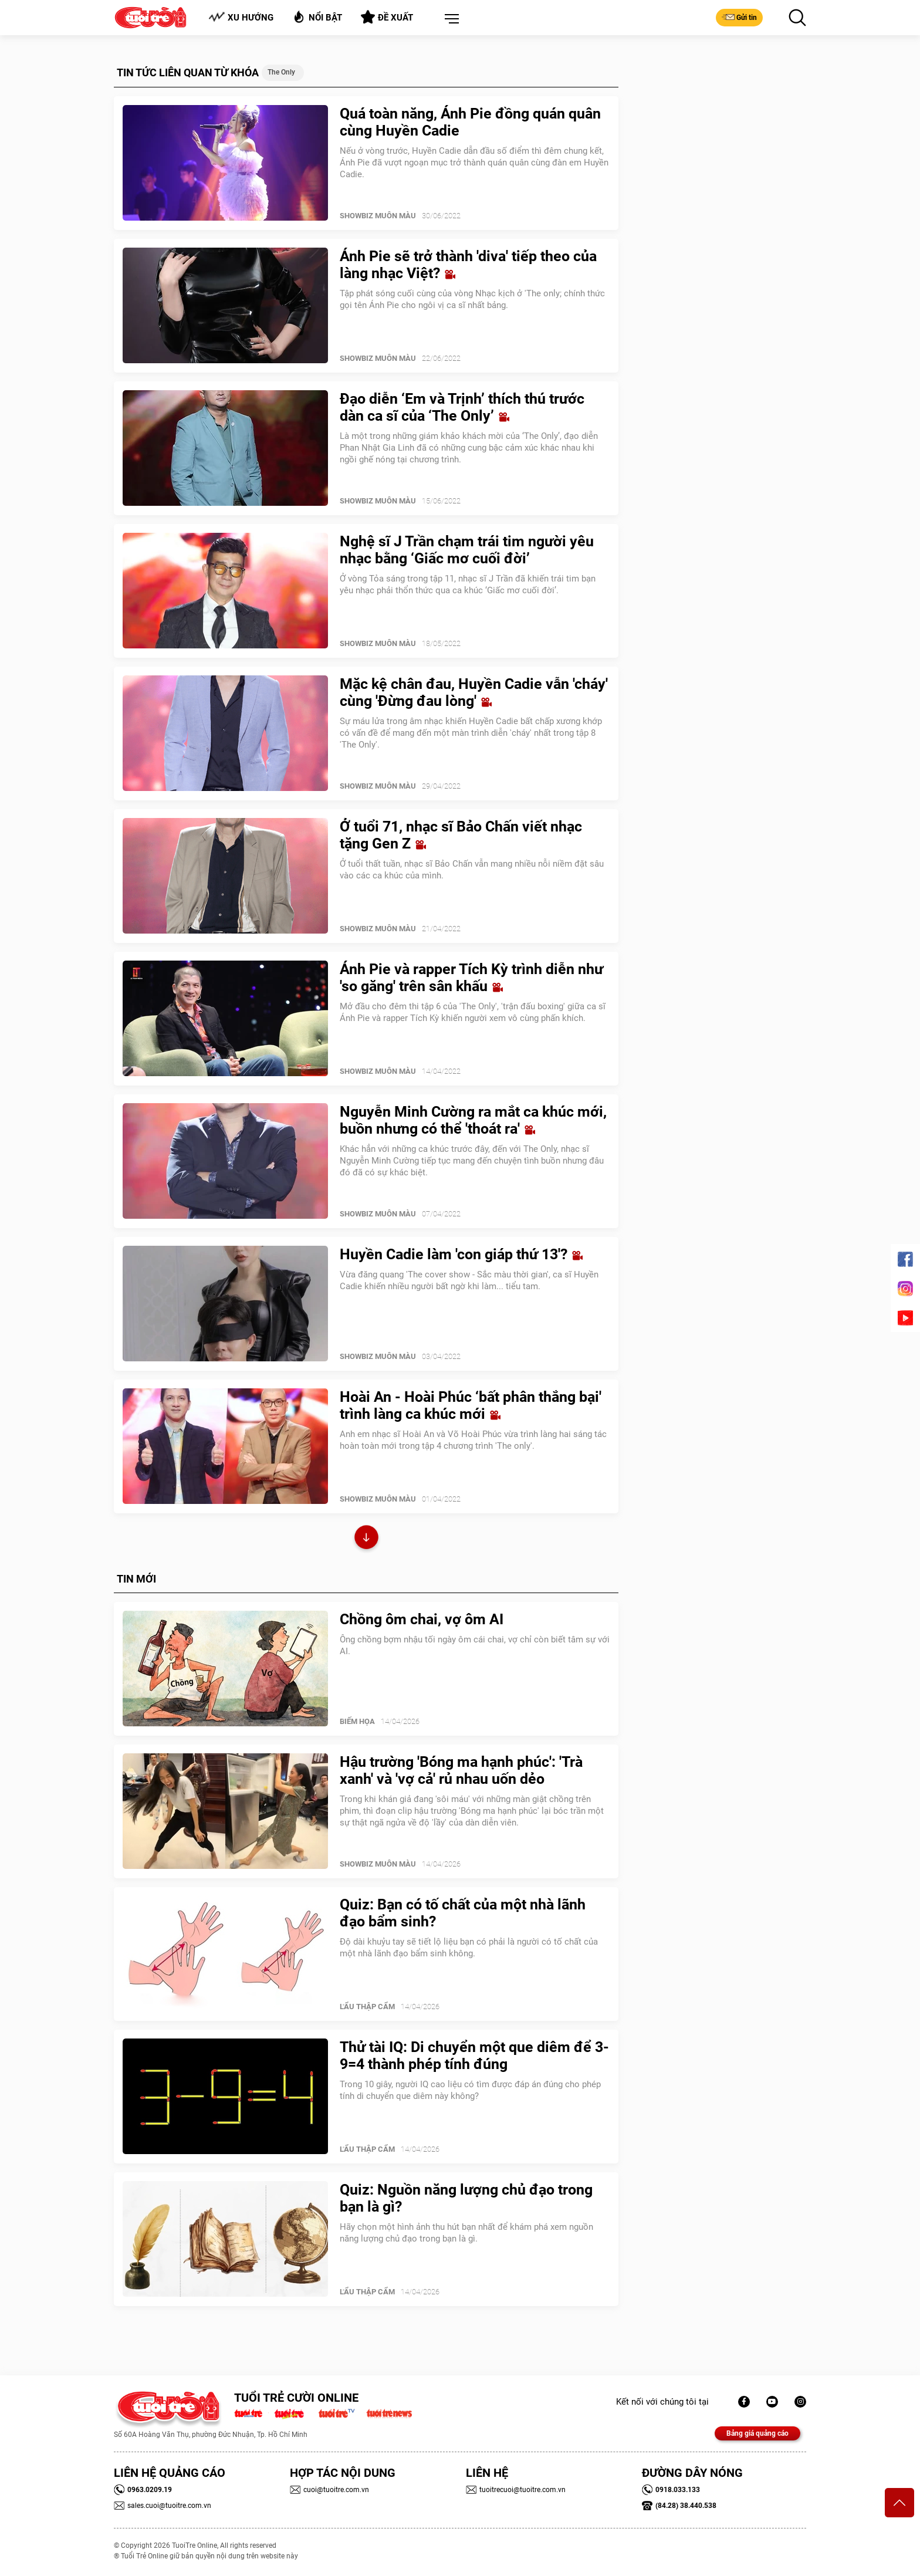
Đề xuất (387, 17)
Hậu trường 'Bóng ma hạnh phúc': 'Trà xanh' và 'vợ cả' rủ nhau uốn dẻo (461, 1770)
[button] (449, 19)
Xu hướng (240, 17)
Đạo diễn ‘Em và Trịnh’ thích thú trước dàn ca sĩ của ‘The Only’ (462, 407)
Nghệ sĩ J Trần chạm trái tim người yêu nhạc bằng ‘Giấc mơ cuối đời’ (467, 550)
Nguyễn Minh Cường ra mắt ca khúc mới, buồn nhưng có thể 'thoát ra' (473, 1120)
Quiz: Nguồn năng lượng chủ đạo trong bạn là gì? (466, 2198)
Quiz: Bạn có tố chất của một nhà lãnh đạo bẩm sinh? (463, 1913)
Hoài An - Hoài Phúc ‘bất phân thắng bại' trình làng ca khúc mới (470, 1405)
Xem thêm (366, 1539)
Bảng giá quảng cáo (757, 2433)
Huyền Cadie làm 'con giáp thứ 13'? (461, 1254)
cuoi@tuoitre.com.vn (329, 2490)
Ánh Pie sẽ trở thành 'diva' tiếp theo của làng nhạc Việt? (468, 265)
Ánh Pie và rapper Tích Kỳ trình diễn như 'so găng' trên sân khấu (471, 978)
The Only (281, 72)
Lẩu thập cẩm (367, 2006)
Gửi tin (739, 17)
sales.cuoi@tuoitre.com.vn (162, 2505)
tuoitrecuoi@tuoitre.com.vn (516, 2490)
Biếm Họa (357, 1721)
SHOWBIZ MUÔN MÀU (378, 215)
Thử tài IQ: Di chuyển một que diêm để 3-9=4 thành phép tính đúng (474, 2056)
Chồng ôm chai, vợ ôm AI (421, 1619)
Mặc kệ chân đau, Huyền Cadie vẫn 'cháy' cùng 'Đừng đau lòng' (474, 692)
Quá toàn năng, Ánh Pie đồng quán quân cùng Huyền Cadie (470, 122)
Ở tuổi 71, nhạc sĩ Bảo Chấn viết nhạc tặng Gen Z (461, 835)
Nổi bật (317, 16)
